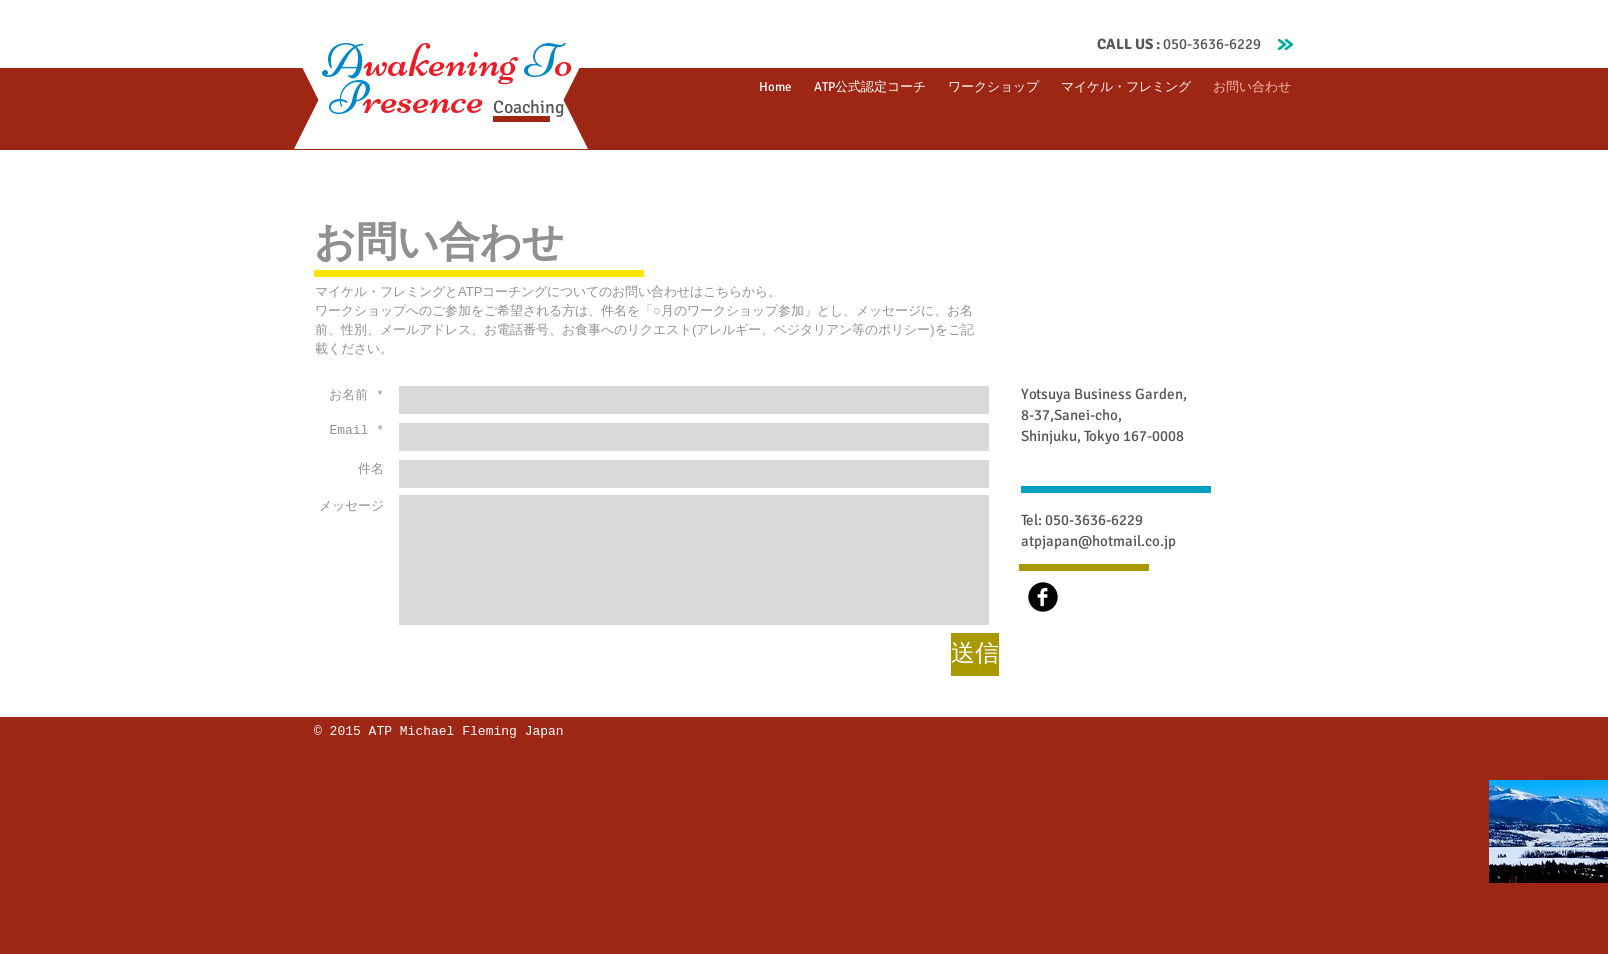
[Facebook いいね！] (1110, 746)
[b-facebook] (1043, 597)
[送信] (975, 654)
